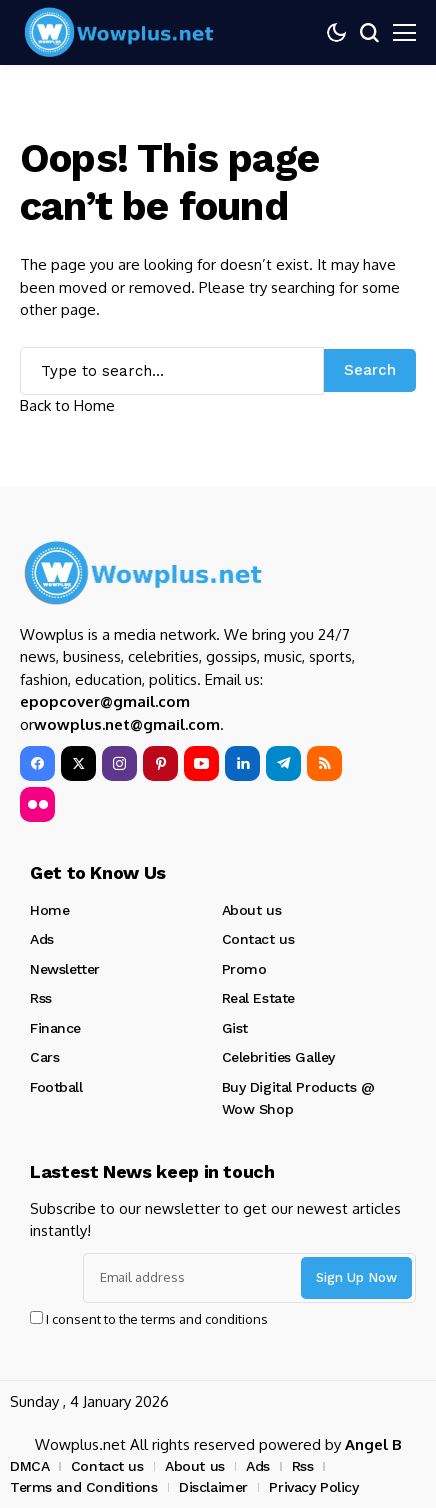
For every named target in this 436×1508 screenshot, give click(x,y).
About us (252, 910)
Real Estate (258, 998)
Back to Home (67, 405)
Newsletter (65, 969)
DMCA (29, 1466)
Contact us (258, 939)
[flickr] (37, 804)
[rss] (324, 763)
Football (56, 1087)
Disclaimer (213, 1487)
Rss (41, 998)
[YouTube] (201, 763)
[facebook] (37, 763)
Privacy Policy (313, 1487)
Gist (235, 1028)
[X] (78, 763)
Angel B (373, 1444)
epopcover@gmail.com (105, 701)
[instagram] (119, 763)
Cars (44, 1057)
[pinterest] (160, 763)
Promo (244, 969)
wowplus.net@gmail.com (127, 724)
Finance (55, 1028)
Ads (42, 939)
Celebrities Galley (278, 1057)
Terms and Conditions (84, 1487)
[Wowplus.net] (120, 32)
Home (49, 910)
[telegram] (283, 763)
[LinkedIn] (242, 763)
